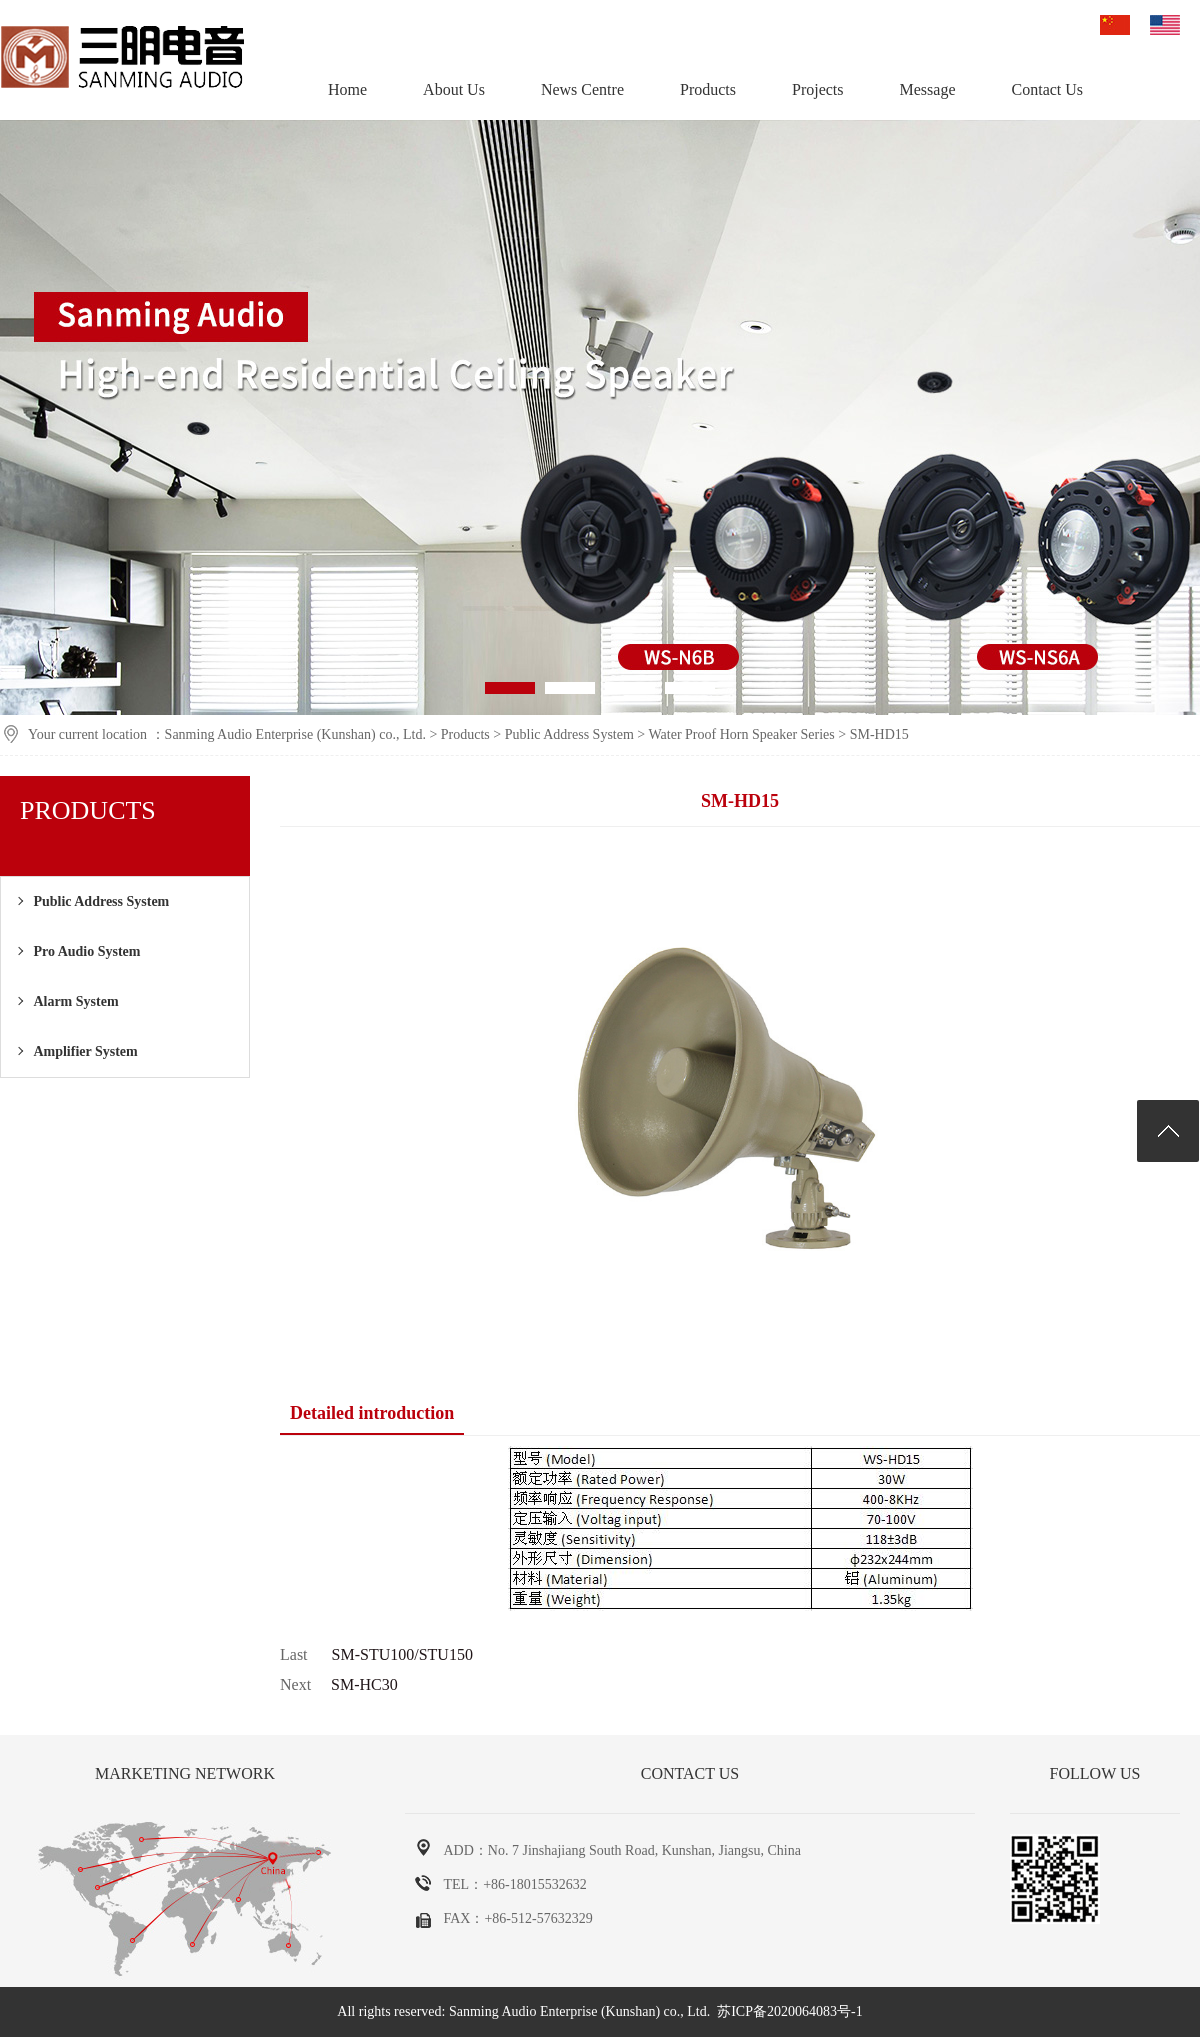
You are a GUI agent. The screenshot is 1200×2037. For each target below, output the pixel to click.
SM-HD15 (879, 734)
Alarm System (75, 1001)
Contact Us (1048, 89)
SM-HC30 (364, 1684)
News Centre (582, 89)
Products (708, 89)
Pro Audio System (86, 951)
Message (928, 89)
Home (347, 89)
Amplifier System (85, 1051)
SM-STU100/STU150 (402, 1654)
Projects (818, 89)
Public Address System (569, 734)
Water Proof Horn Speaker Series (742, 734)
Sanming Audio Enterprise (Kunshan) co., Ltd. (295, 734)
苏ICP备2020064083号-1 (789, 2011)
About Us (454, 89)
